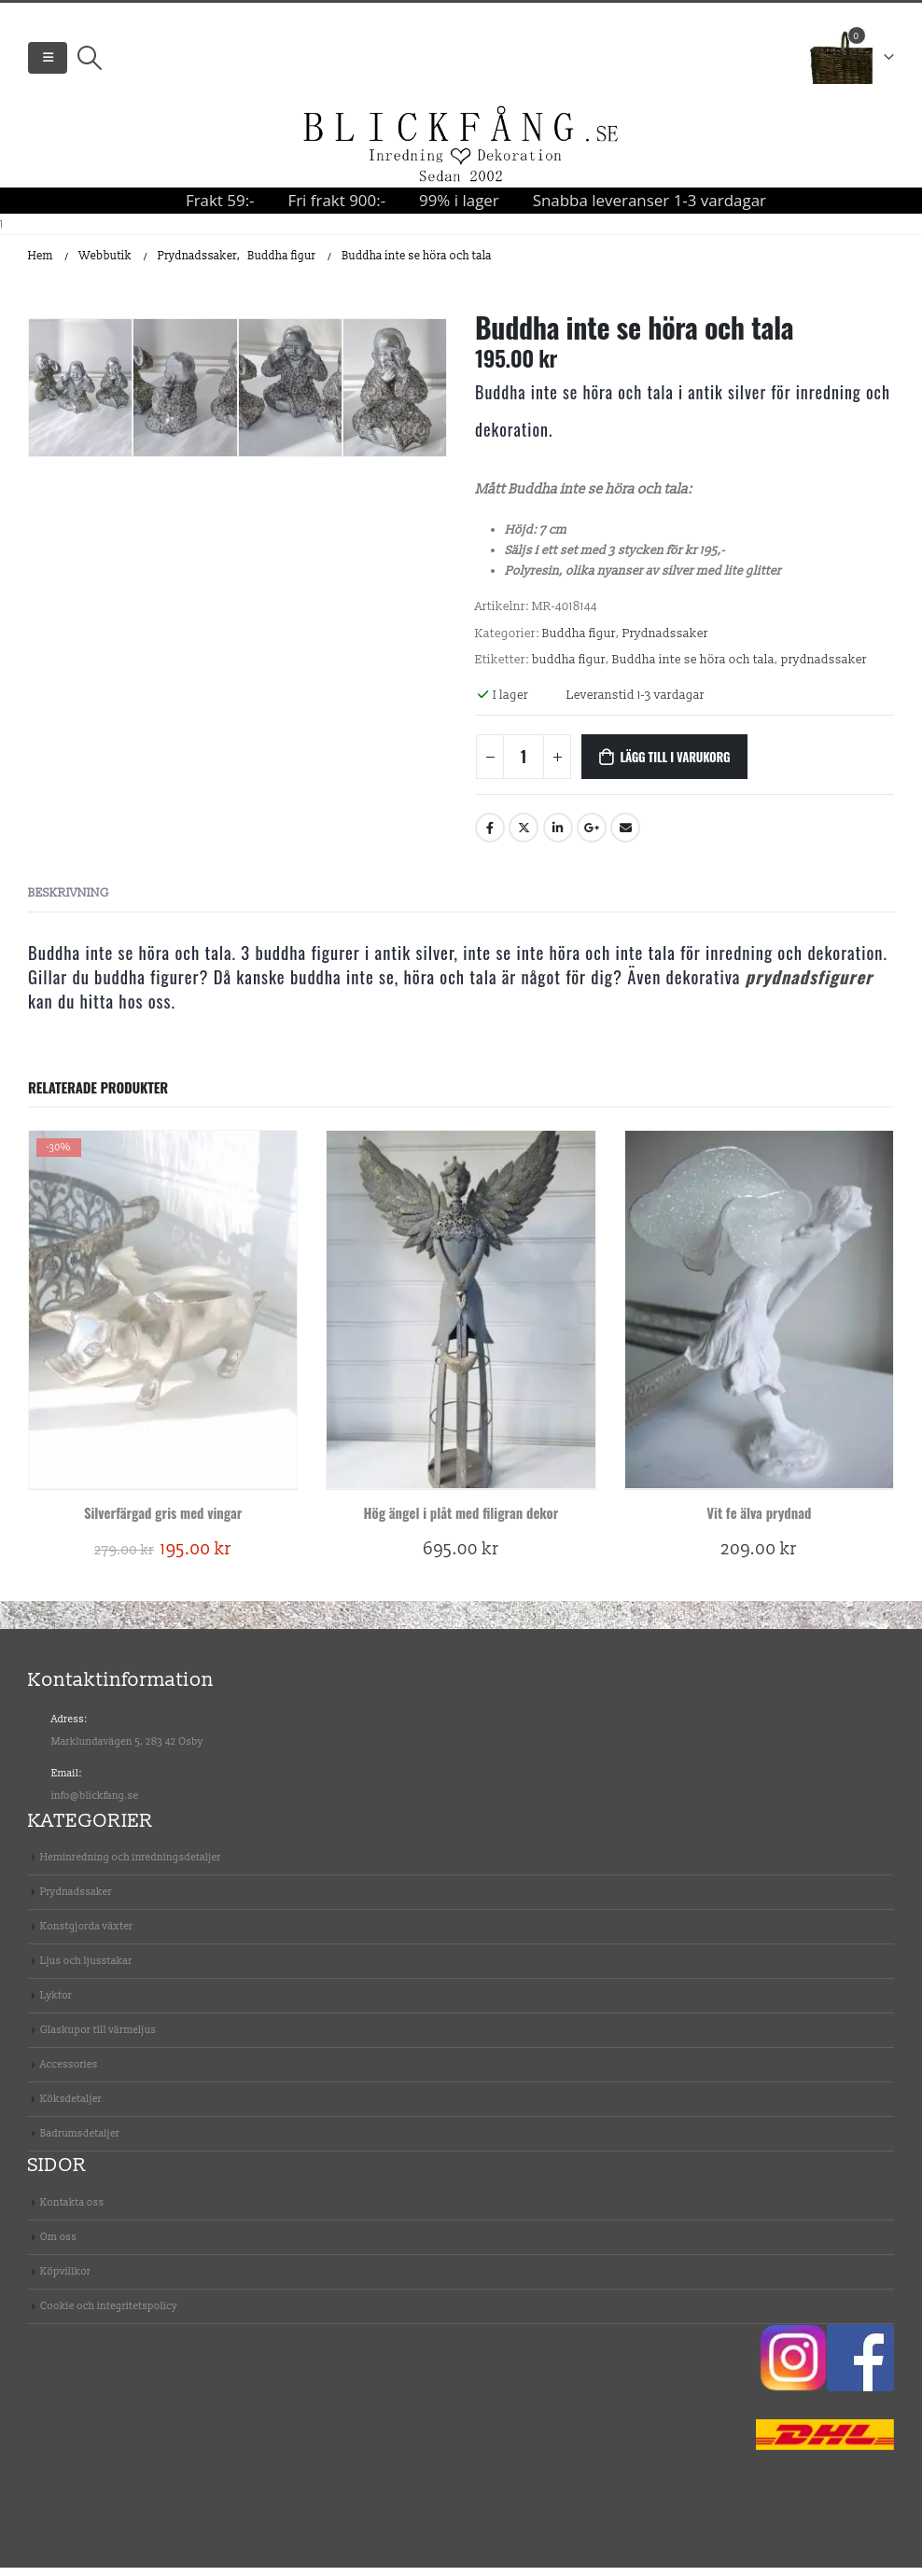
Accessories (69, 2074)
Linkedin (558, 837)
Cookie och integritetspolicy (108, 2314)
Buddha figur (579, 642)
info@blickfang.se (95, 1804)
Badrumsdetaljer (79, 2143)
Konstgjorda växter (86, 1935)
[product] (163, 1318)
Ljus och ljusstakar (86, 1970)
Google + (592, 837)
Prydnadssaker (665, 642)
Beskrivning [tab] (68, 901)
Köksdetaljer (71, 2108)
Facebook (490, 837)
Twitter (523, 837)
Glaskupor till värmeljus (98, 2039)
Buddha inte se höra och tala (693, 668)
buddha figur (569, 668)
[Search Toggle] (89, 62)
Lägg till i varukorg (675, 766)
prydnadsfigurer (809, 984)
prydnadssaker (824, 668)
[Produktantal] (523, 766)
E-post (625, 837)
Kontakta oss (72, 2211)
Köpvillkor (65, 2280)
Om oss (58, 2245)
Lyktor (56, 2004)
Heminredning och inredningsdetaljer (130, 1866)
